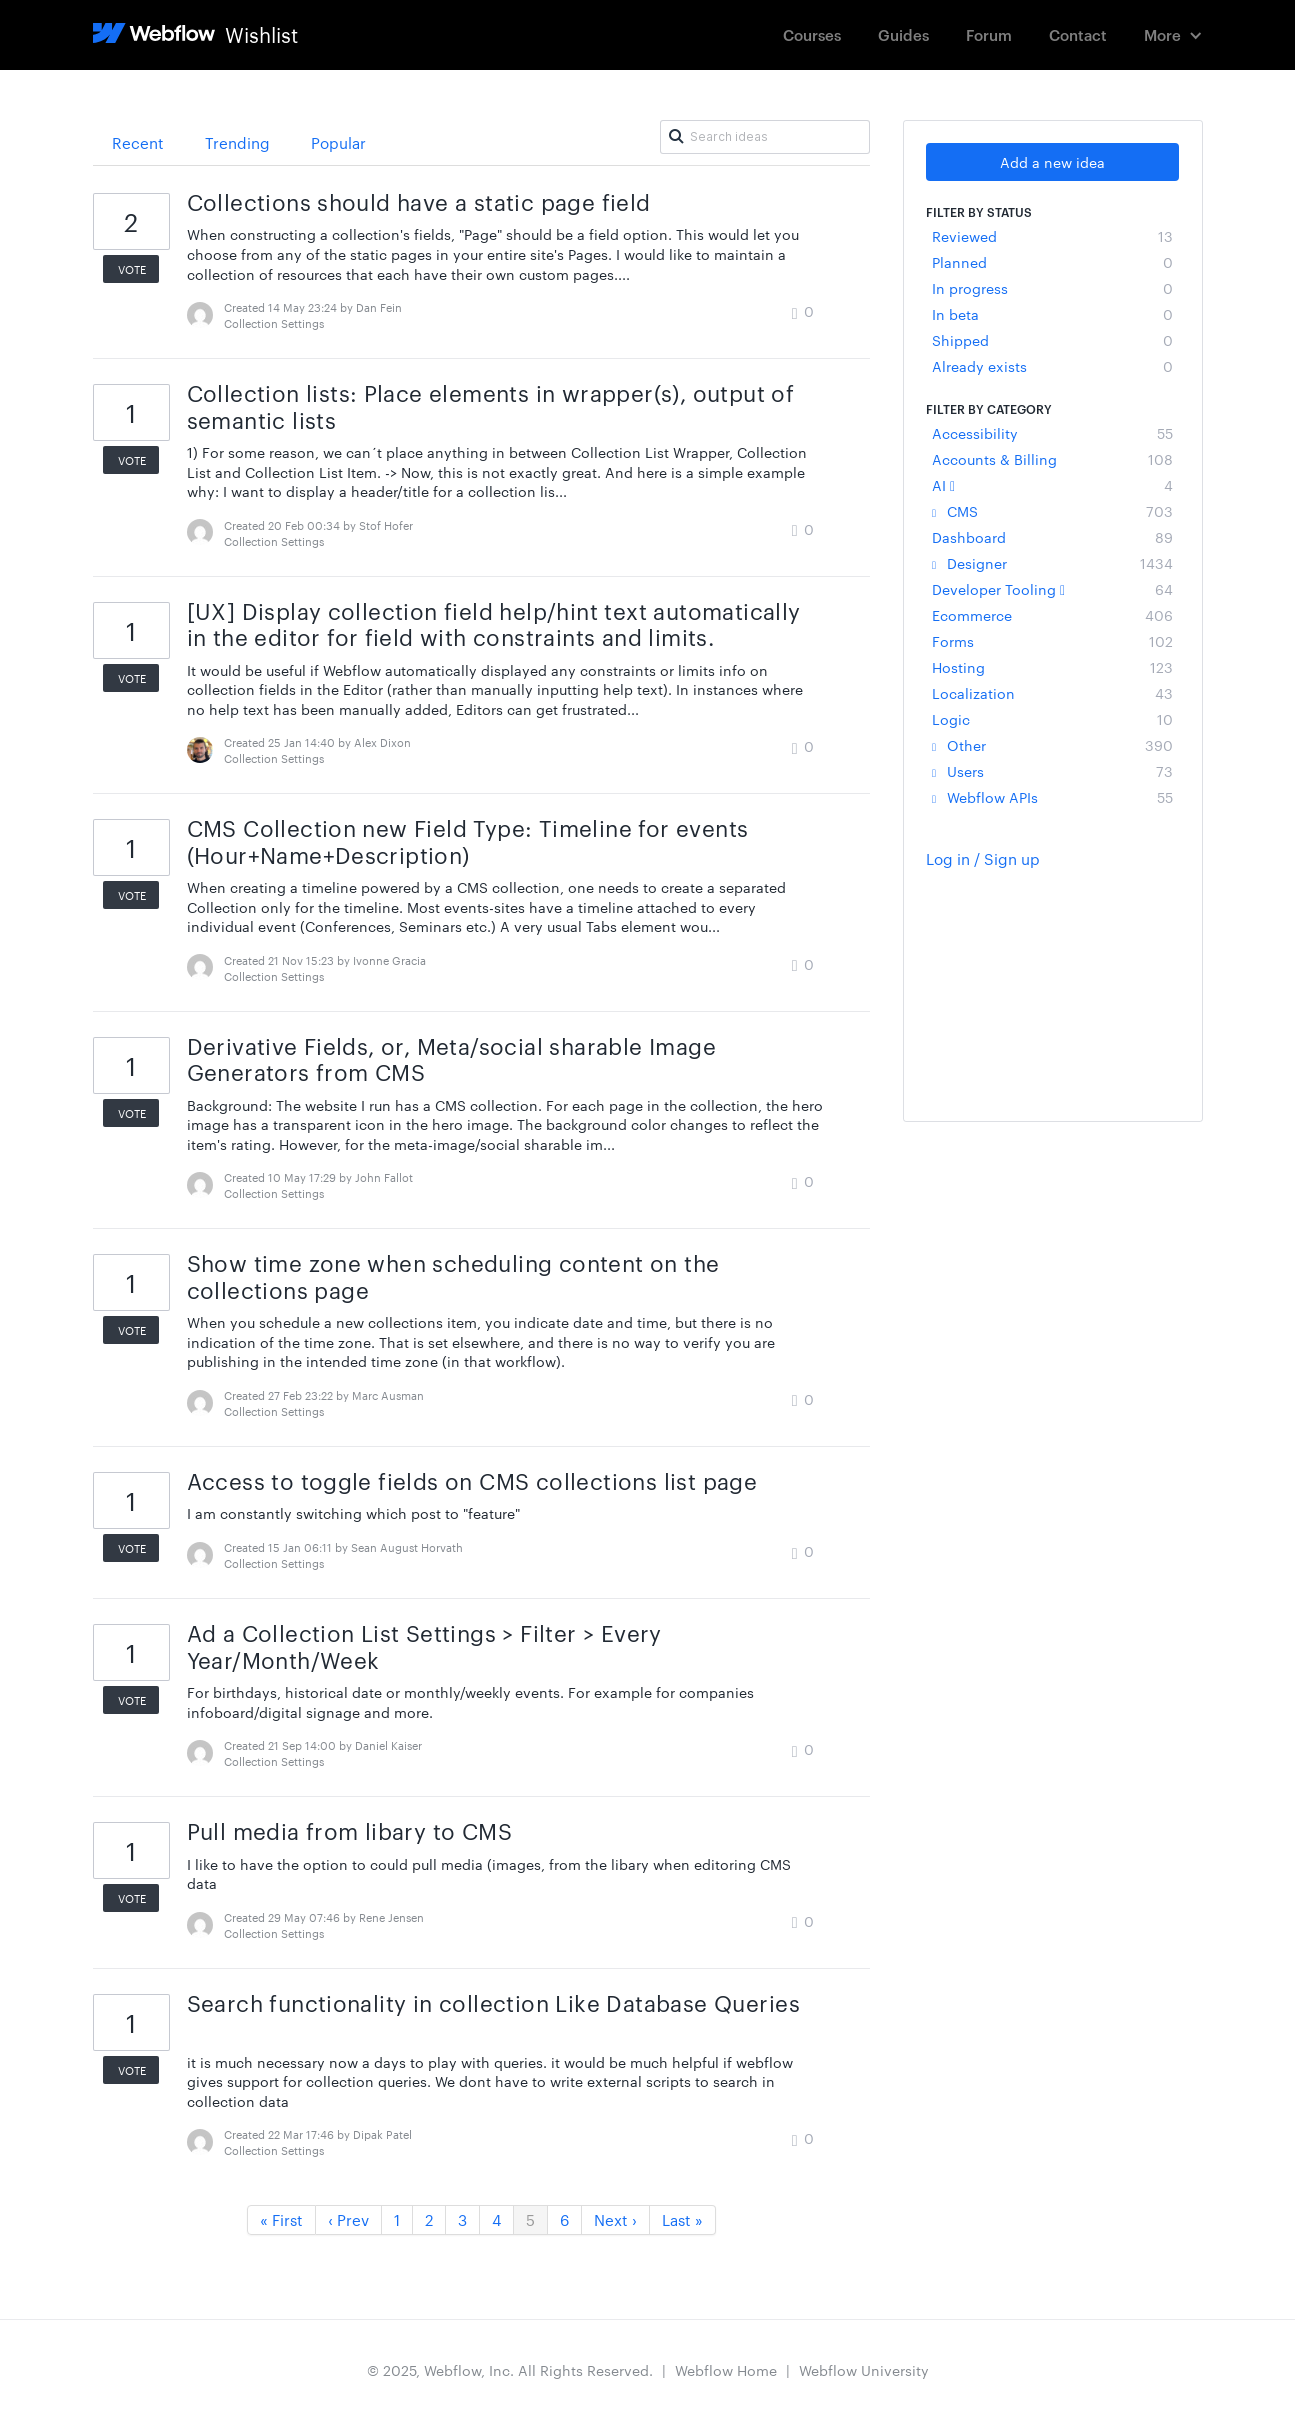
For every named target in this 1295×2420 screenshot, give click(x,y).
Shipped (1052, 340)
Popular (338, 142)
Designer (1052, 563)
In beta (1052, 314)
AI (1052, 485)
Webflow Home (726, 2370)
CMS (1052, 511)
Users (1052, 771)
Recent (138, 142)
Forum (989, 34)
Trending (237, 142)
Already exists (1052, 366)
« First (281, 2219)
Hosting (1052, 667)
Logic (1052, 719)
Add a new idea (1052, 162)
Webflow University (864, 2370)
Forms (1052, 641)
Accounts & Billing (1052, 459)
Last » (682, 2219)
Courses (812, 34)
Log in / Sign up (983, 858)
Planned (1052, 262)
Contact (1078, 34)
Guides (903, 34)
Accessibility (1052, 433)
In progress (1052, 288)
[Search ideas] (765, 137)
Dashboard (1052, 537)
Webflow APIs (1052, 797)
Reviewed (1052, 236)
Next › (615, 2219)
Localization (1052, 693)
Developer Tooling (1052, 589)
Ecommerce (1052, 615)
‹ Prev (348, 2219)
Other (1052, 745)
